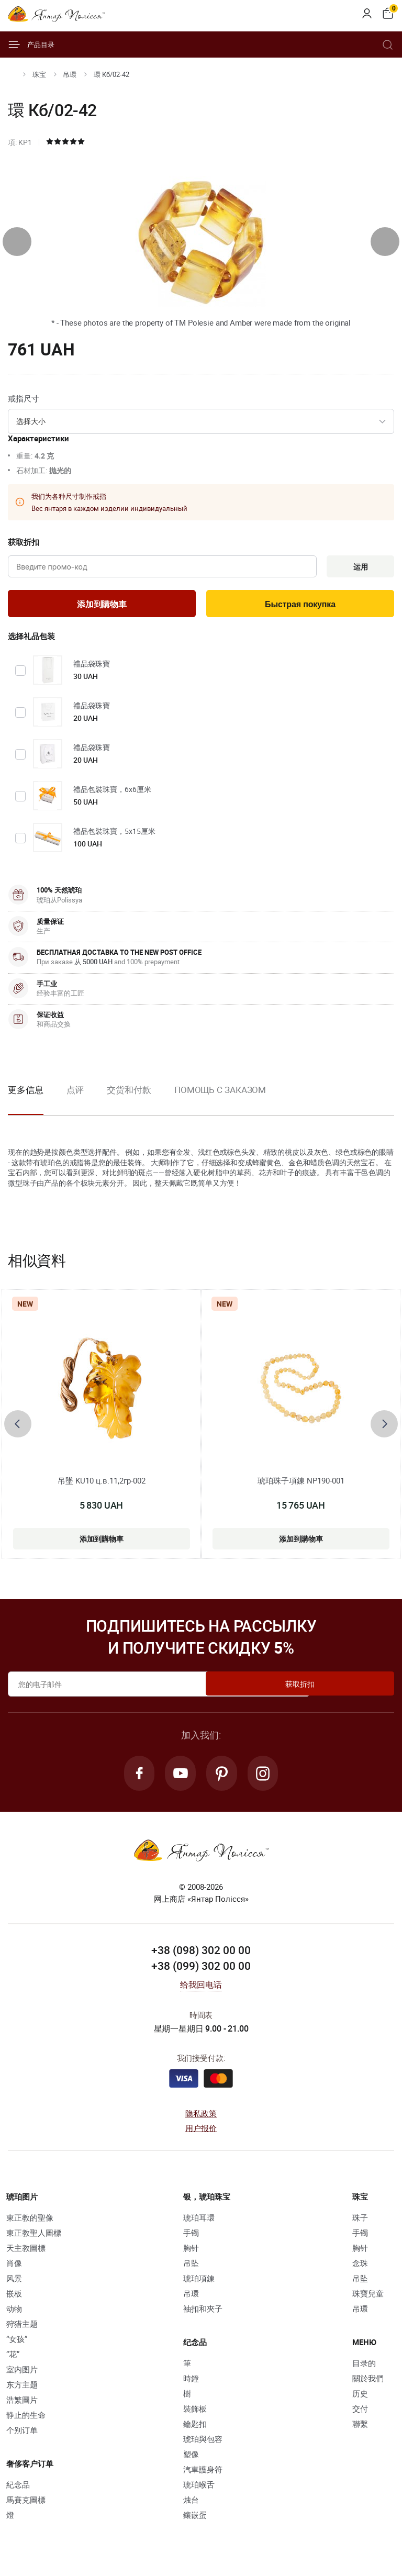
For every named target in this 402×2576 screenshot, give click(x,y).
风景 (14, 2283)
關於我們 (368, 2383)
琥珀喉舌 (199, 2489)
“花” (12, 2359)
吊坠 (191, 2267)
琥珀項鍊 (199, 2283)
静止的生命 (26, 2419)
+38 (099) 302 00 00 (201, 1971)
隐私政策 (201, 2118)
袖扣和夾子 (202, 2313)
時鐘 (191, 2383)
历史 (360, 2398)
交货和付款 (129, 1093)
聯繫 (360, 2428)
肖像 (14, 2267)
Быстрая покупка (300, 606)
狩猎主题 (22, 2328)
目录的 (364, 2367)
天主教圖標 (26, 2252)
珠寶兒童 (368, 2298)
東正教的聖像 (29, 2222)
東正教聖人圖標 (33, 2237)
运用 (358, 567)
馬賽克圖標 (26, 2504)
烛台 (191, 2504)
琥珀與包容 (202, 2443)
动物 (14, 2313)
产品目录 (31, 44)
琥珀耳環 (199, 2222)
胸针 (191, 2252)
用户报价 (201, 2133)
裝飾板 (195, 2413)
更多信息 (25, 1093)
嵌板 (14, 2298)
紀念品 (18, 2489)
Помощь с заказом (220, 1093)
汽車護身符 (202, 2474)
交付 (360, 2413)
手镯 (191, 2237)
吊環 (69, 74)
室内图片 (22, 2374)
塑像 (191, 2459)
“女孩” (16, 2343)
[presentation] (17, 241)
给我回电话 (201, 1989)
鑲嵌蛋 (195, 2519)
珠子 (360, 2222)
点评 (75, 1093)
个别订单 (22, 2434)
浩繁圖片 (22, 2404)
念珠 (360, 2267)
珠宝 (39, 74)
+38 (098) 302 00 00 (201, 1955)
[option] (75, 1101)
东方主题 (22, 2389)
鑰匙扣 (195, 2428)
